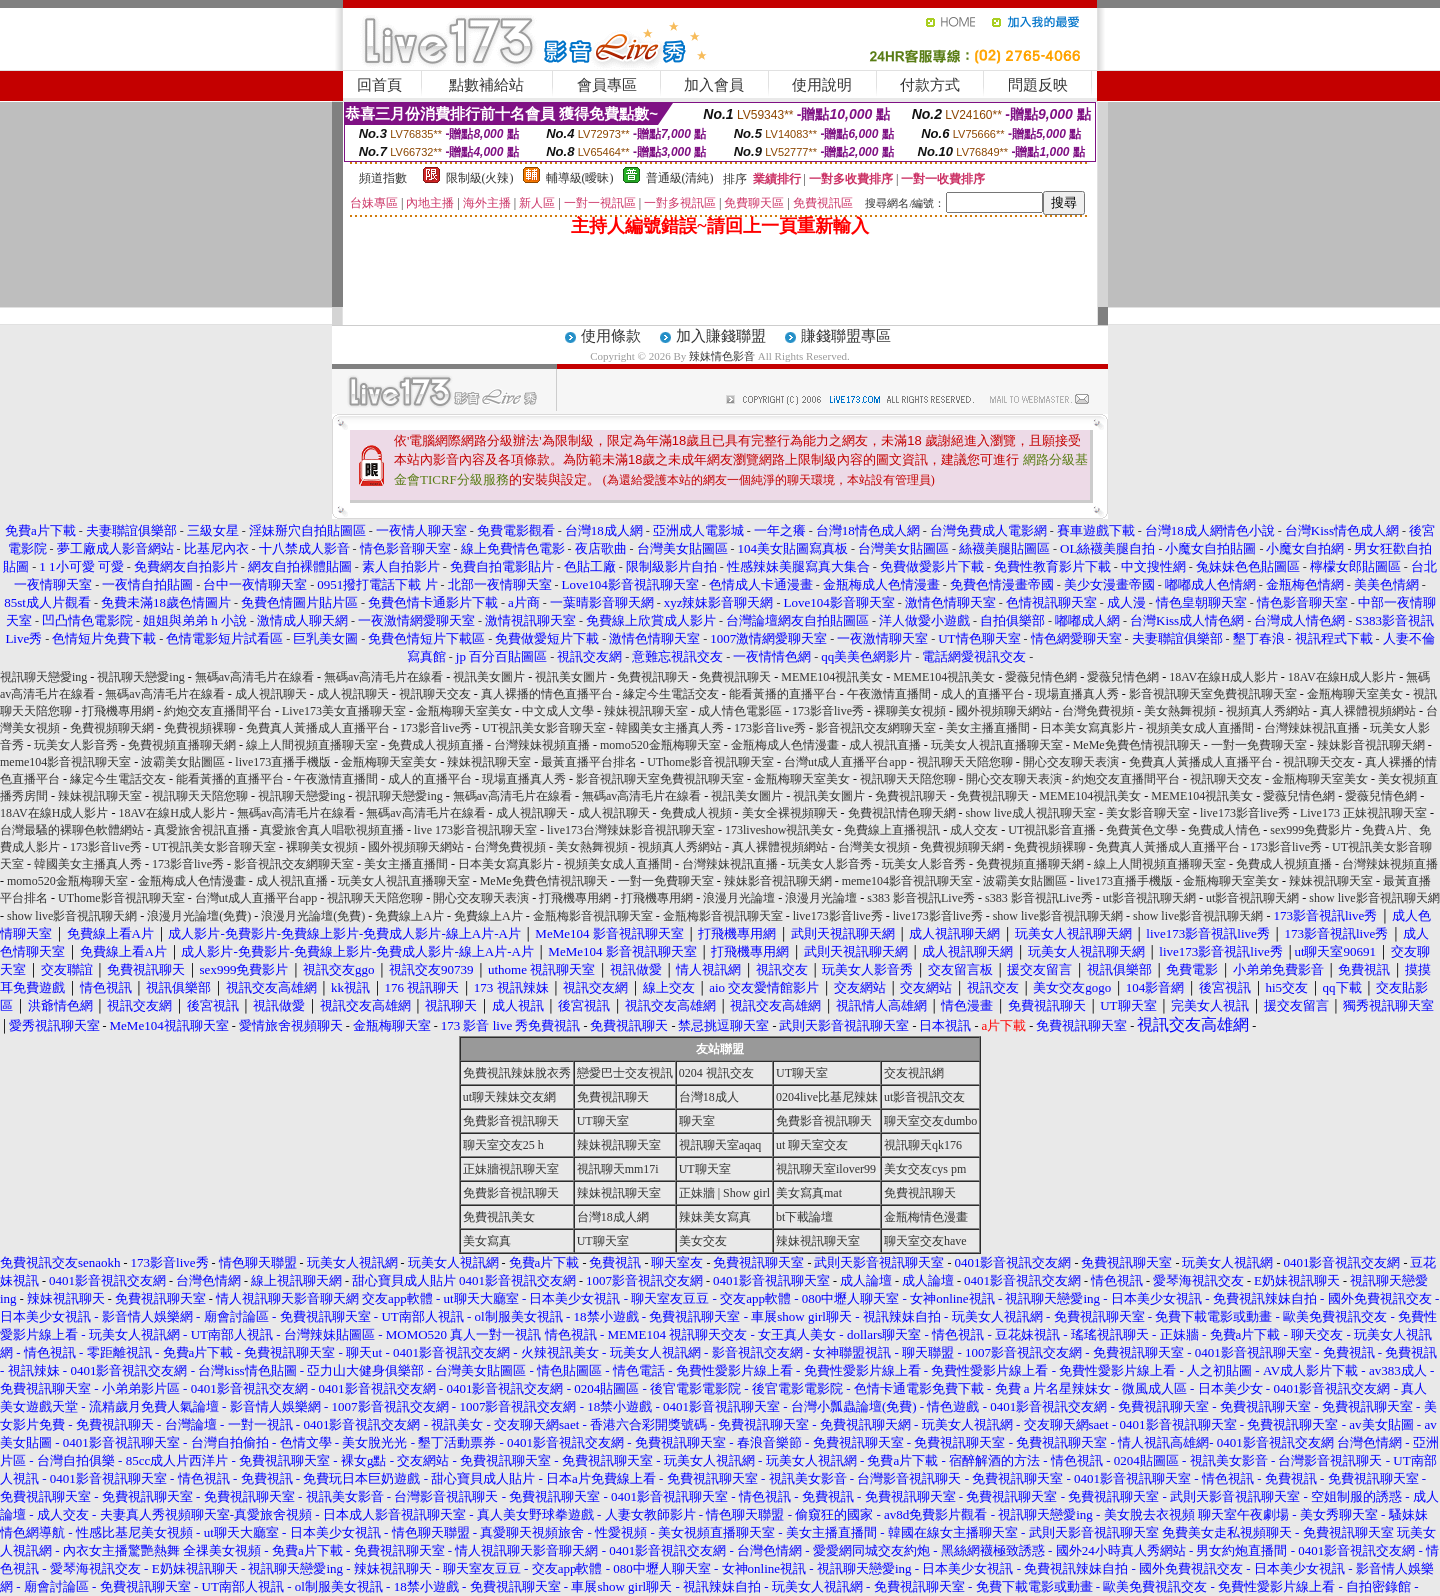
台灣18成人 (709, 1097)
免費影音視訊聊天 (511, 1121)
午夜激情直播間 (889, 694)
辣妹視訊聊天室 (646, 711)
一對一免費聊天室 (1259, 745)
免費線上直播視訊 (892, 830)
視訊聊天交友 (435, 694)
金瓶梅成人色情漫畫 (785, 745)
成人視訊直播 (885, 745)
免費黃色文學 (1142, 830)
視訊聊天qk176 (923, 1145)
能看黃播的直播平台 (783, 694)
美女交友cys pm (925, 1169)
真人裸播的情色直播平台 (547, 694)
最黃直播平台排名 (589, 762)
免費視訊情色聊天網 (902, 813)
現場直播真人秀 (1077, 694)
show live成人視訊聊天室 (1031, 813)
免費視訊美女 (499, 1217)
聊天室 (697, 1121)
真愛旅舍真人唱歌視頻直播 (332, 830)
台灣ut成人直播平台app (845, 762)
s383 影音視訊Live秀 (921, 898)
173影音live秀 (828, 711)
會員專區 (607, 85)
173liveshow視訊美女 (779, 830)
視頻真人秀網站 (1268, 711)
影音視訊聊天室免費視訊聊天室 (1213, 694)
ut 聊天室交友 (812, 1145)
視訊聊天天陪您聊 (965, 762)
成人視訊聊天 (271, 694)
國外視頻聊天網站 (1004, 711)
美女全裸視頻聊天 (790, 813)
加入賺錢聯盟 (721, 336)
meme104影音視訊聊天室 (65, 762)
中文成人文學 (558, 711)
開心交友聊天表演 (1071, 762)
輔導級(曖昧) (580, 178)
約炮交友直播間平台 (218, 711)
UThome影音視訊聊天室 (710, 762)
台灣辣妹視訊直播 (1312, 728)
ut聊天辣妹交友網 (509, 1097)
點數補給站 (486, 85)
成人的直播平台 (983, 694)
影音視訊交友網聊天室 (876, 728)
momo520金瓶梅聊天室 (660, 745)
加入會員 (714, 85)
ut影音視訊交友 (924, 1097)
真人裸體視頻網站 (1368, 711)
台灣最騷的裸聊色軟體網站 (72, 830)
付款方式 (930, 85)
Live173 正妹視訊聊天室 (1363, 813)
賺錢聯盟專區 (846, 336)
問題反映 (1038, 85)
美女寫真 (487, 1241)
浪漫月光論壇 (739, 898)
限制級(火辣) (480, 178)
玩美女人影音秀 (76, 745)
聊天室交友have (925, 1241)
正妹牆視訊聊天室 (511, 1169)
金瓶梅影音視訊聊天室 (593, 916)
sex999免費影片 (1311, 830)
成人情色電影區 (740, 711)
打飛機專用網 (118, 711)
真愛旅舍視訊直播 (202, 830)
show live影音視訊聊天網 (1374, 898)
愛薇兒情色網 (1041, 677)
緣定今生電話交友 (671, 694)
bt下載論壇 (804, 1217)
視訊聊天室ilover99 (826, 1169)
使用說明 (822, 85)
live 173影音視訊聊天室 (475, 830)
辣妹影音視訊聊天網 (1371, 745)
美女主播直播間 (988, 728)
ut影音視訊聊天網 (1149, 898)
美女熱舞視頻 (1180, 711)
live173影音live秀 (1245, 813)
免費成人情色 (1224, 830)
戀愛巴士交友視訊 (625, 1073)
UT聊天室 (802, 1073)
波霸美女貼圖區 (183, 762)
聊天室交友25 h (503, 1145)
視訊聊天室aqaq (720, 1145)
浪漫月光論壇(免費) (199, 916)
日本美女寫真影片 (1088, 728)
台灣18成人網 (613, 1217)
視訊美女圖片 (489, 677)
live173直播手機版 (283, 762)
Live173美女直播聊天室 (344, 711)
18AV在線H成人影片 (1223, 677)
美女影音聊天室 (1148, 813)
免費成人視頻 (696, 813)
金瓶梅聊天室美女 (1355, 694)
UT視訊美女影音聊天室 (544, 728)
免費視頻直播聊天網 (182, 745)
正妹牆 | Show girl (724, 1193)
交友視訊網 (914, 1073)
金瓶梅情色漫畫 (926, 1217)
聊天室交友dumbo (930, 1121)
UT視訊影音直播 (1052, 830)
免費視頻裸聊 (200, 728)
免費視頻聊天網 (112, 728)
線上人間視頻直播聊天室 (312, 745)
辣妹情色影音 (722, 356)
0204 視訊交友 (716, 1073)
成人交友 (974, 830)
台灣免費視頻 (1098, 711)
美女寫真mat (809, 1193)
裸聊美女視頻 (910, 711)
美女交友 (703, 1241)
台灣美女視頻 (874, 847)
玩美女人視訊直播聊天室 (997, 745)
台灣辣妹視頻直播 (542, 745)
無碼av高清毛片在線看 (254, 677)
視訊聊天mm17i (618, 1169)
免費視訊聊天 (653, 677)
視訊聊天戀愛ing (45, 677)
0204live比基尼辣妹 (827, 1097)
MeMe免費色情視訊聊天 (1137, 745)
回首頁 (379, 85)
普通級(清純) (680, 178)
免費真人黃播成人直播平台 (318, 728)
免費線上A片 (409, 916)
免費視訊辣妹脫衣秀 (517, 1073)
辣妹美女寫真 (715, 1217)
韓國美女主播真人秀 (670, 728)
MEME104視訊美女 (832, 677)
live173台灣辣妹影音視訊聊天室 (631, 830)
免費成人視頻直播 (436, 745)
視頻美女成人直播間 (1200, 728)
